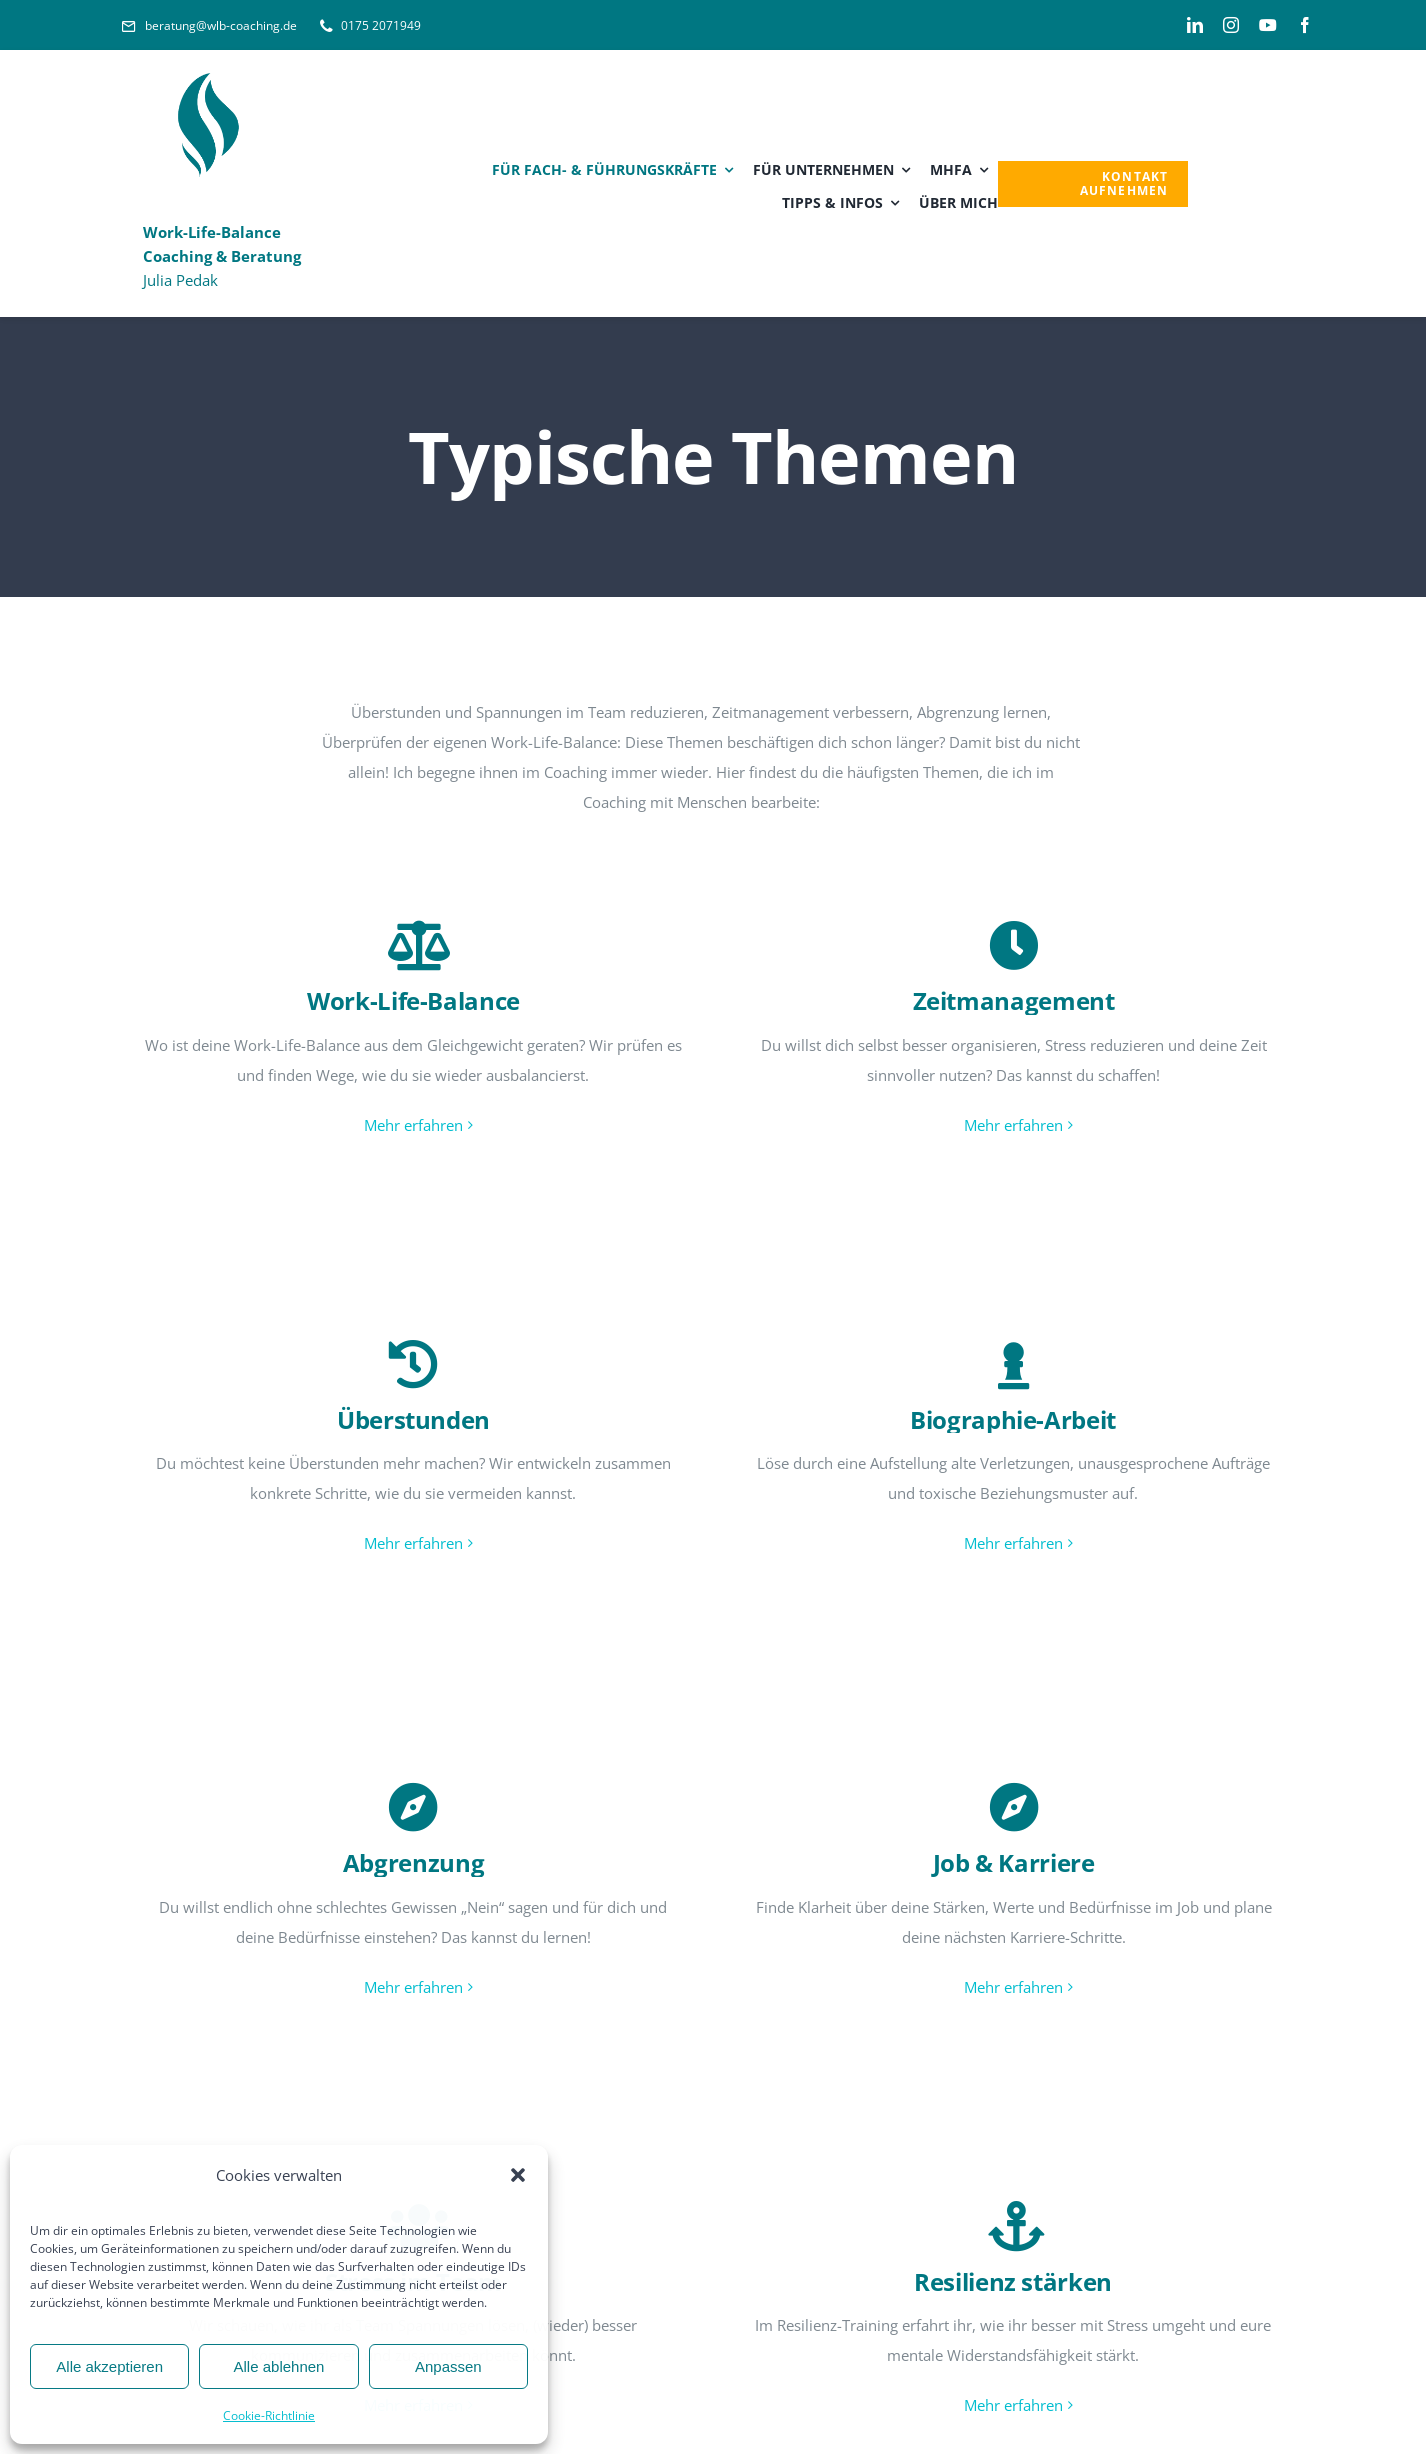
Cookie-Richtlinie (269, 2415)
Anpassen (448, 2366)
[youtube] (1268, 25)
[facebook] (1305, 25)
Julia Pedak (222, 256)
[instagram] (1231, 25)
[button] (518, 2175)
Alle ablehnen (279, 2366)
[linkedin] (1195, 25)
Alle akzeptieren (109, 2366)
